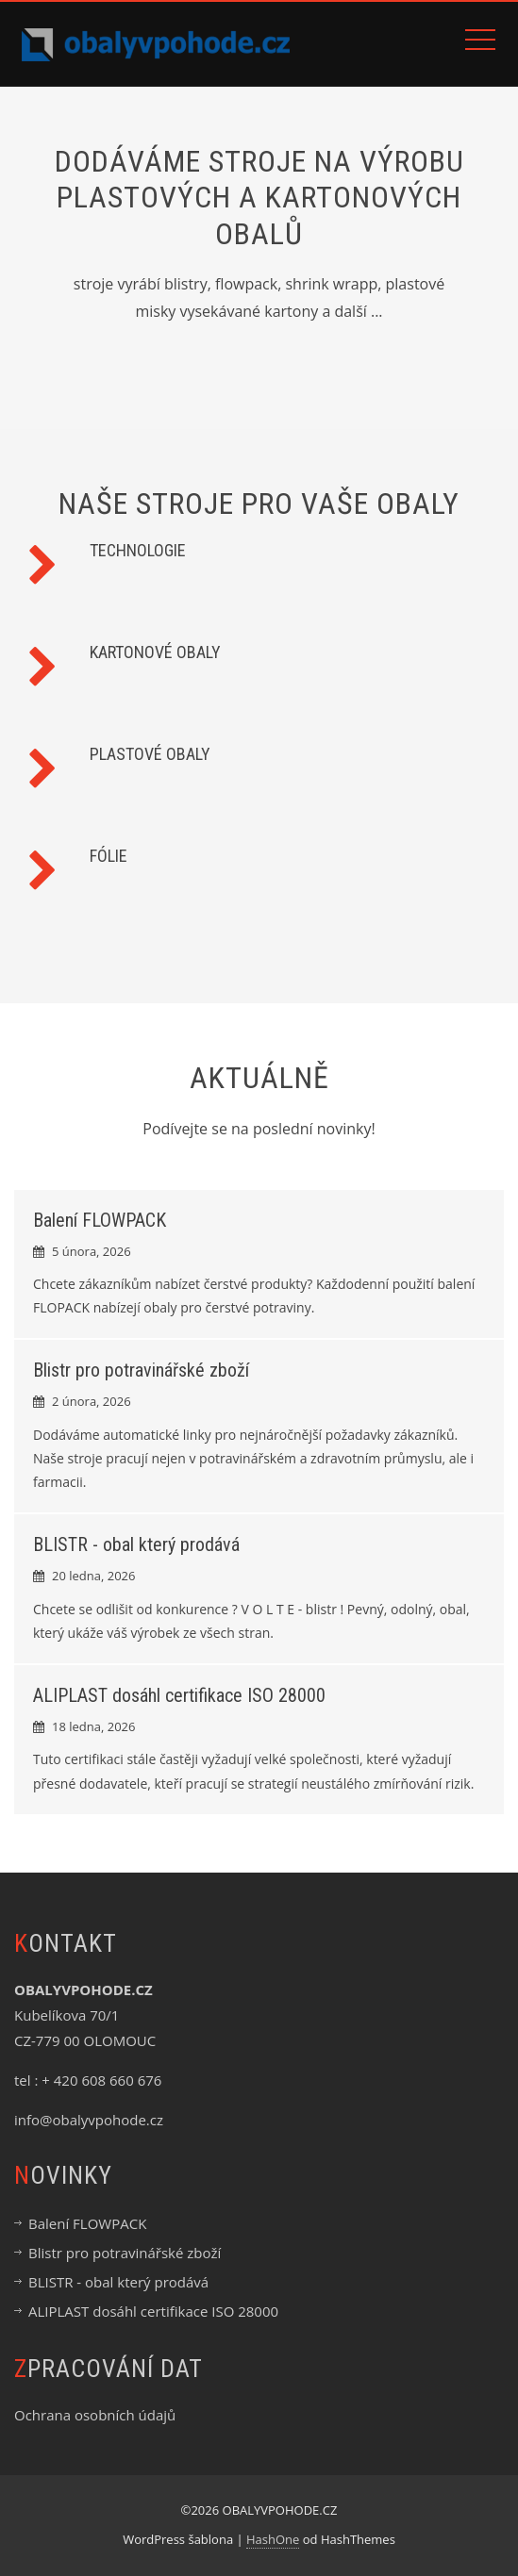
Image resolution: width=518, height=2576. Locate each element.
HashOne (272, 2539)
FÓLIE (108, 856)
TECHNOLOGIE (138, 550)
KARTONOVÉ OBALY (155, 652)
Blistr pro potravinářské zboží (141, 1370)
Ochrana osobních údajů (94, 2414)
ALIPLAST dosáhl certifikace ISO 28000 (179, 1695)
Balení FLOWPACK (99, 1220)
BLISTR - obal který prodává (136, 1544)
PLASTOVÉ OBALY (150, 754)
